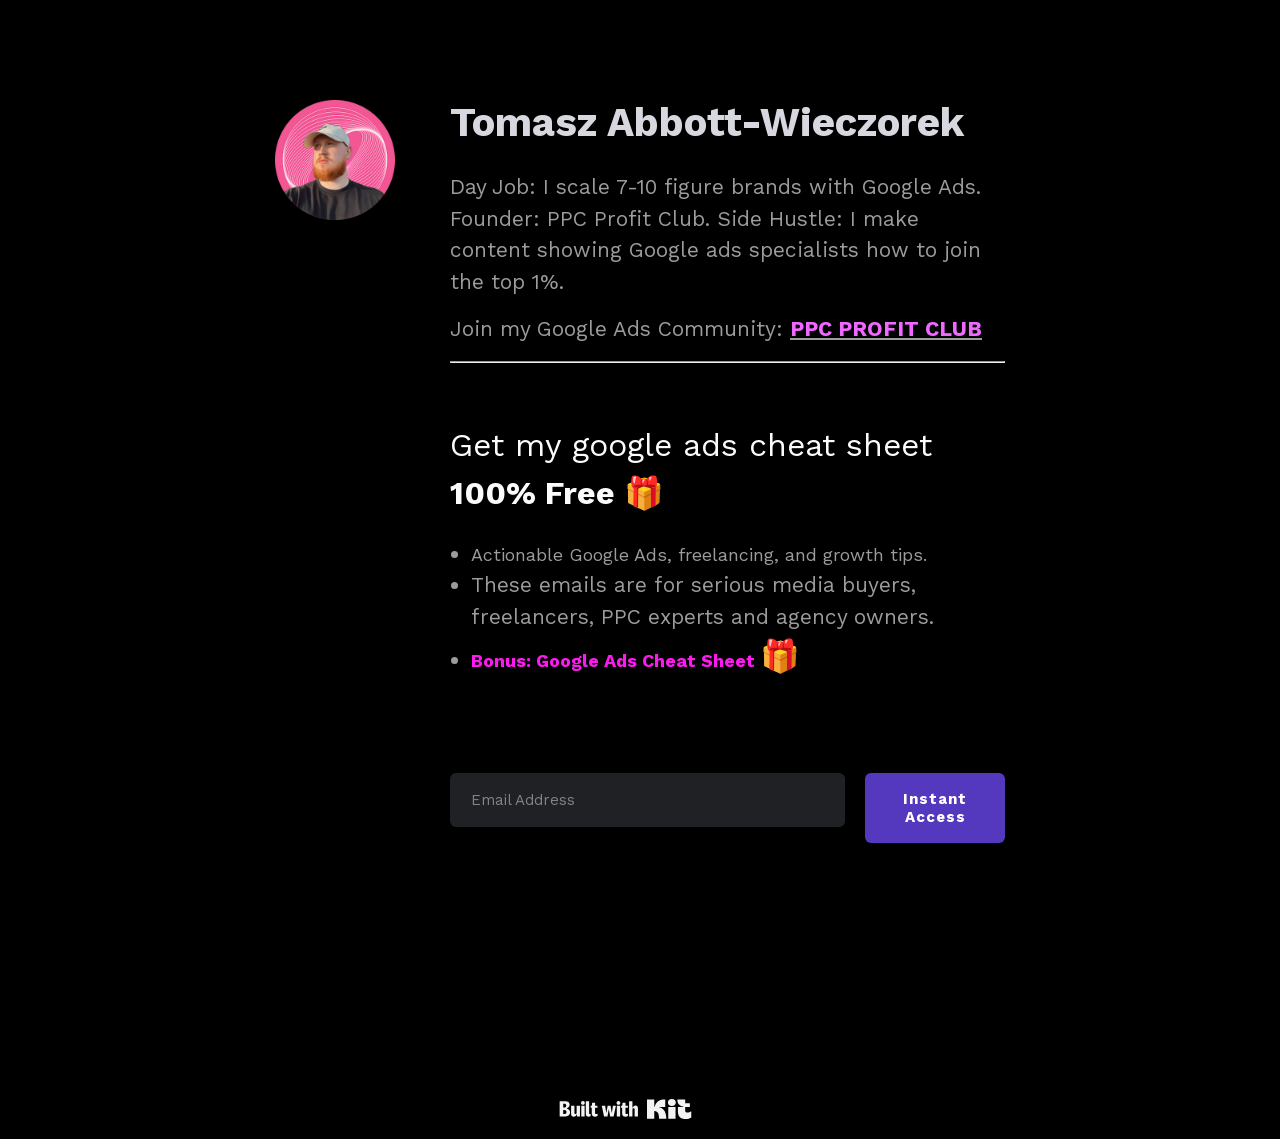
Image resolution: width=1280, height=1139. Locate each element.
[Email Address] (647, 800)
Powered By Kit (625, 1109)
